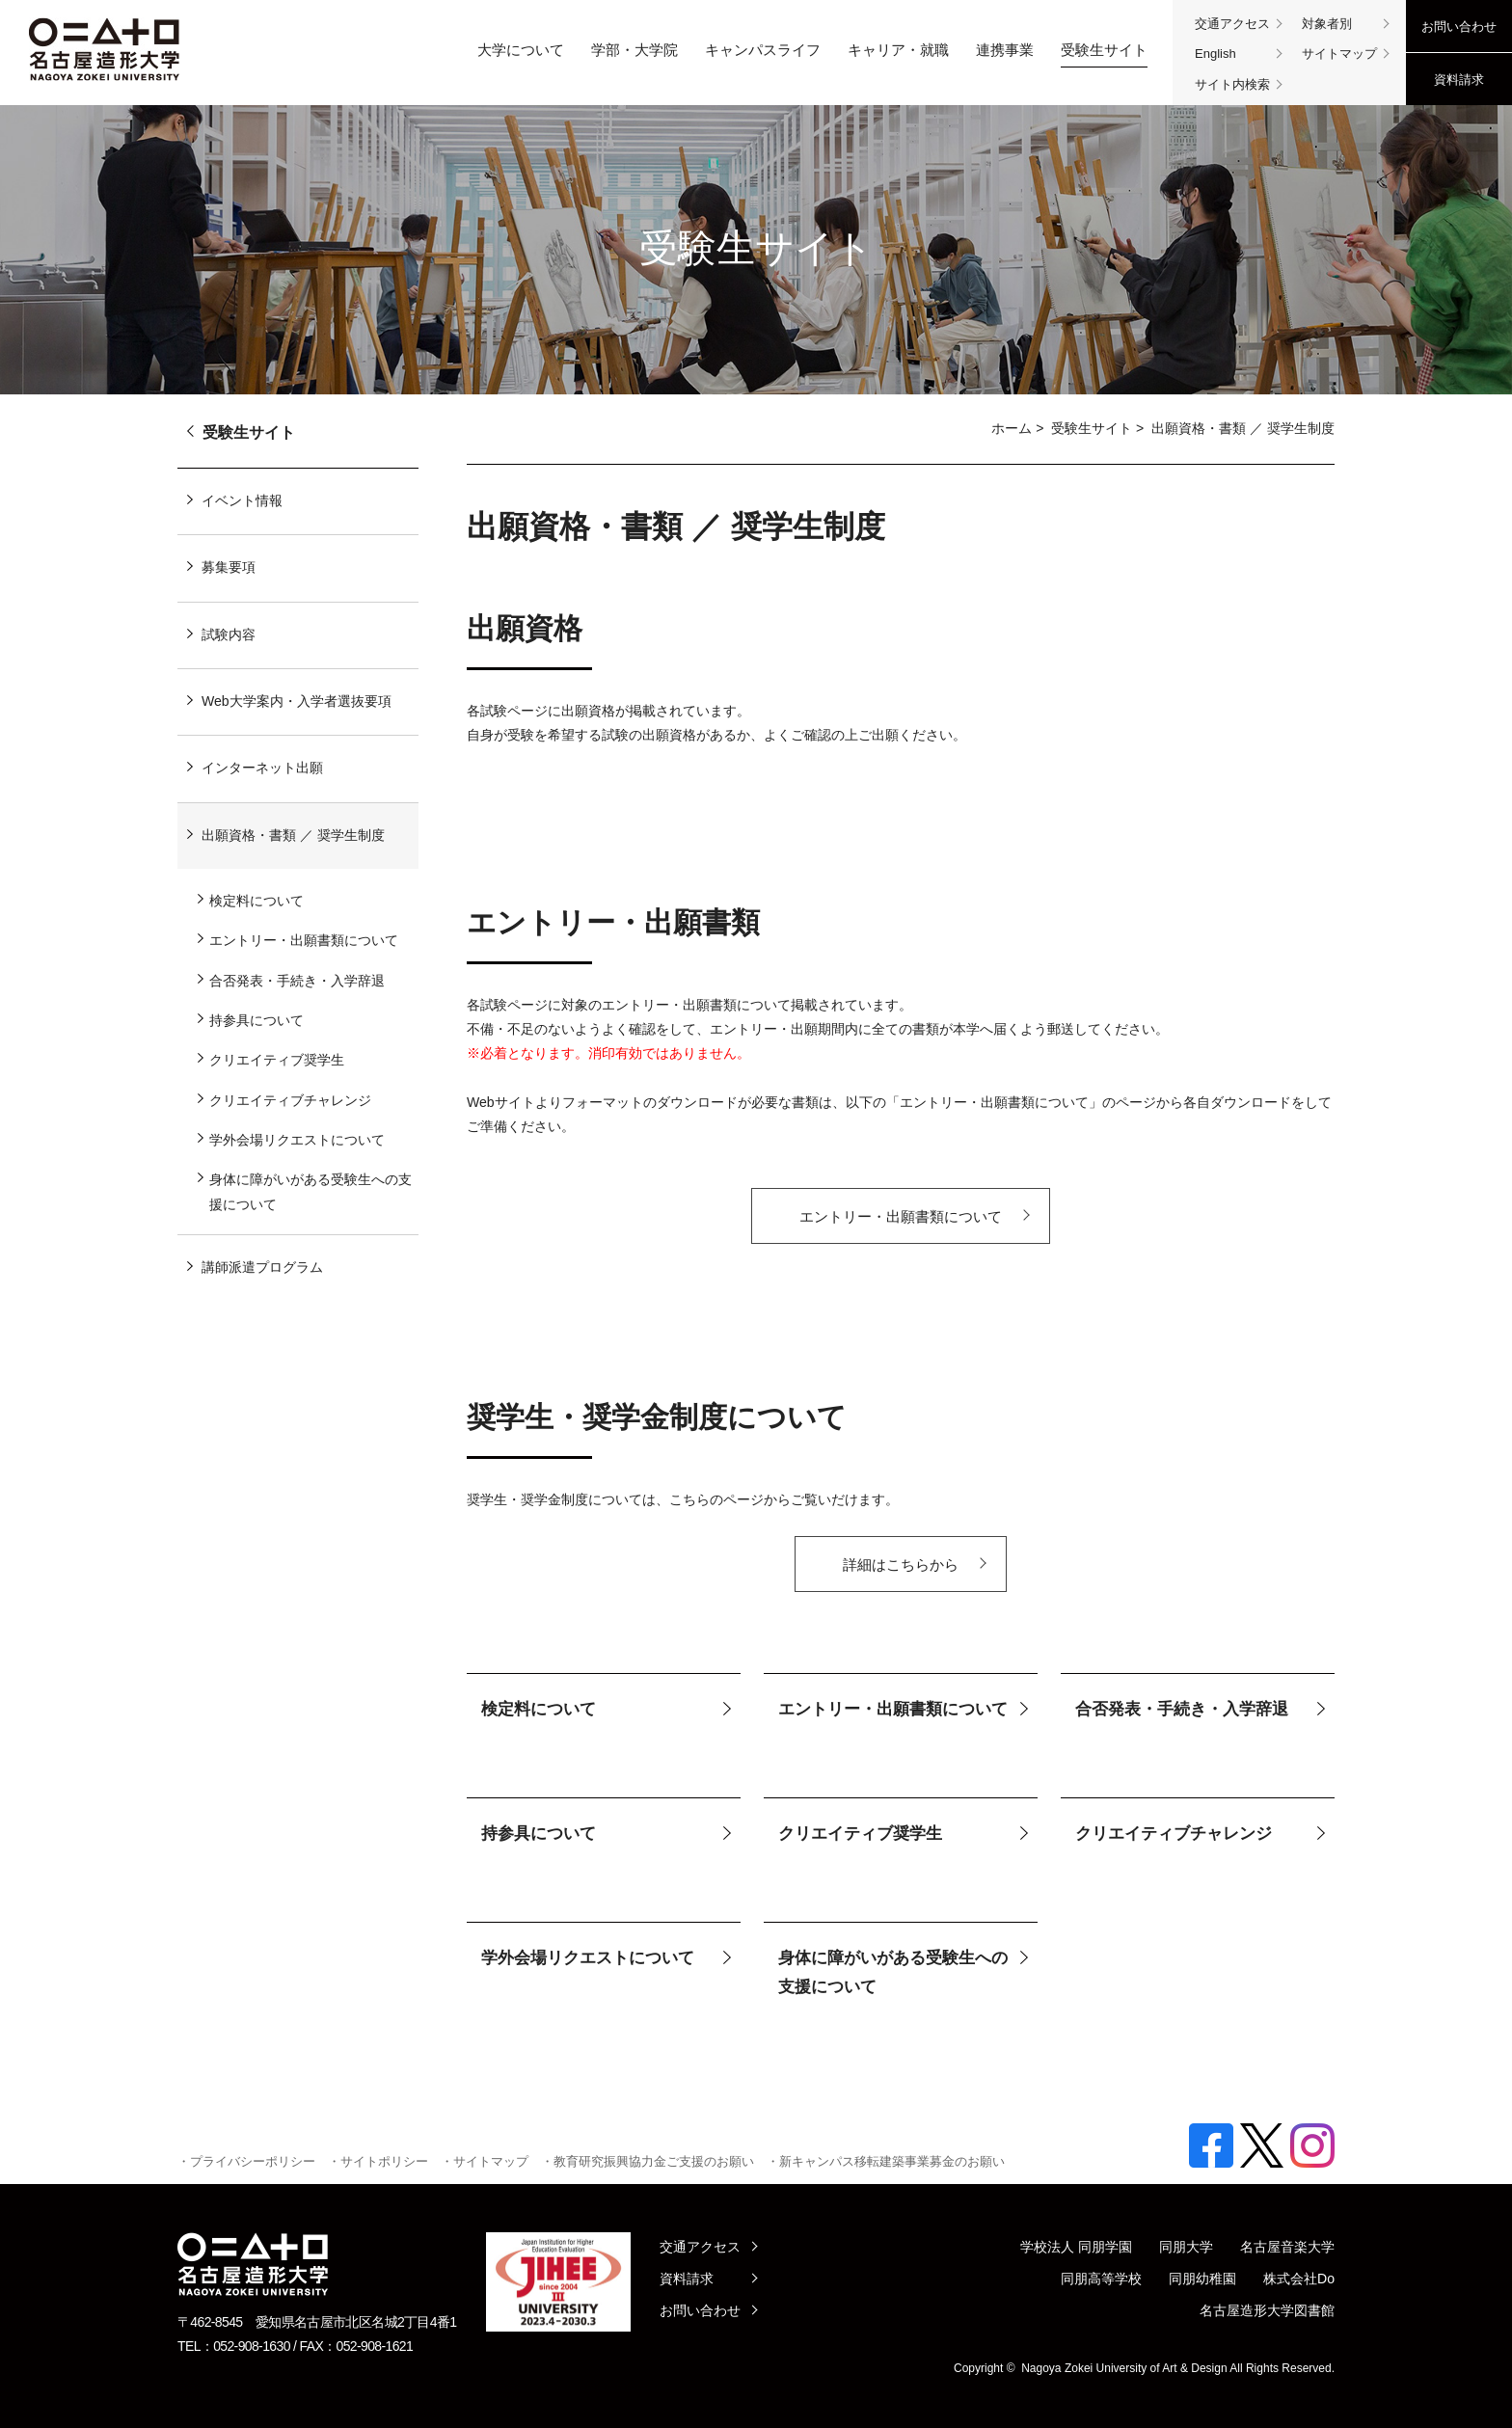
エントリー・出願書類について (900, 1216)
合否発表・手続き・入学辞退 (1181, 1709)
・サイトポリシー (378, 2161)
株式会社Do (1299, 2278)
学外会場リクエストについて (587, 1958)
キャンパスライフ (763, 49)
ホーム (1011, 428)
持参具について (538, 1833)
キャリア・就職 (898, 49)
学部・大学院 (634, 49)
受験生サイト (1104, 49)
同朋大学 (1186, 2246)
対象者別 (1327, 23)
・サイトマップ (484, 2161)
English (1215, 53)
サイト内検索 (1232, 84)
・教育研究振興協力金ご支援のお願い (647, 2161)
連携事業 (1005, 49)
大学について (520, 49)
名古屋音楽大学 (1287, 2246)
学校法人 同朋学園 (1076, 2246)
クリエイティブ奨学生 (860, 1833)
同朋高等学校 (1101, 2278)
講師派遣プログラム (262, 1267)
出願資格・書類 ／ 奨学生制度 (293, 835)
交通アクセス (1232, 23)
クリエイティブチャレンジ (1173, 1833)
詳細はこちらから (900, 1564)
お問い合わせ (1459, 26)
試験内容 (229, 634)
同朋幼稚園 (1202, 2278)
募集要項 (229, 567)
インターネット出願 (262, 767)
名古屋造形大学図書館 (1267, 2310)
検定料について (538, 1709)
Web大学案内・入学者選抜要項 (297, 701)
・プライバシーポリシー (246, 2161)
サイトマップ (1339, 53)
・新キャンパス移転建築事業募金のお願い (886, 2161)
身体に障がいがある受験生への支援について (893, 1973)
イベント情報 (242, 500)
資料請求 (1459, 79)
